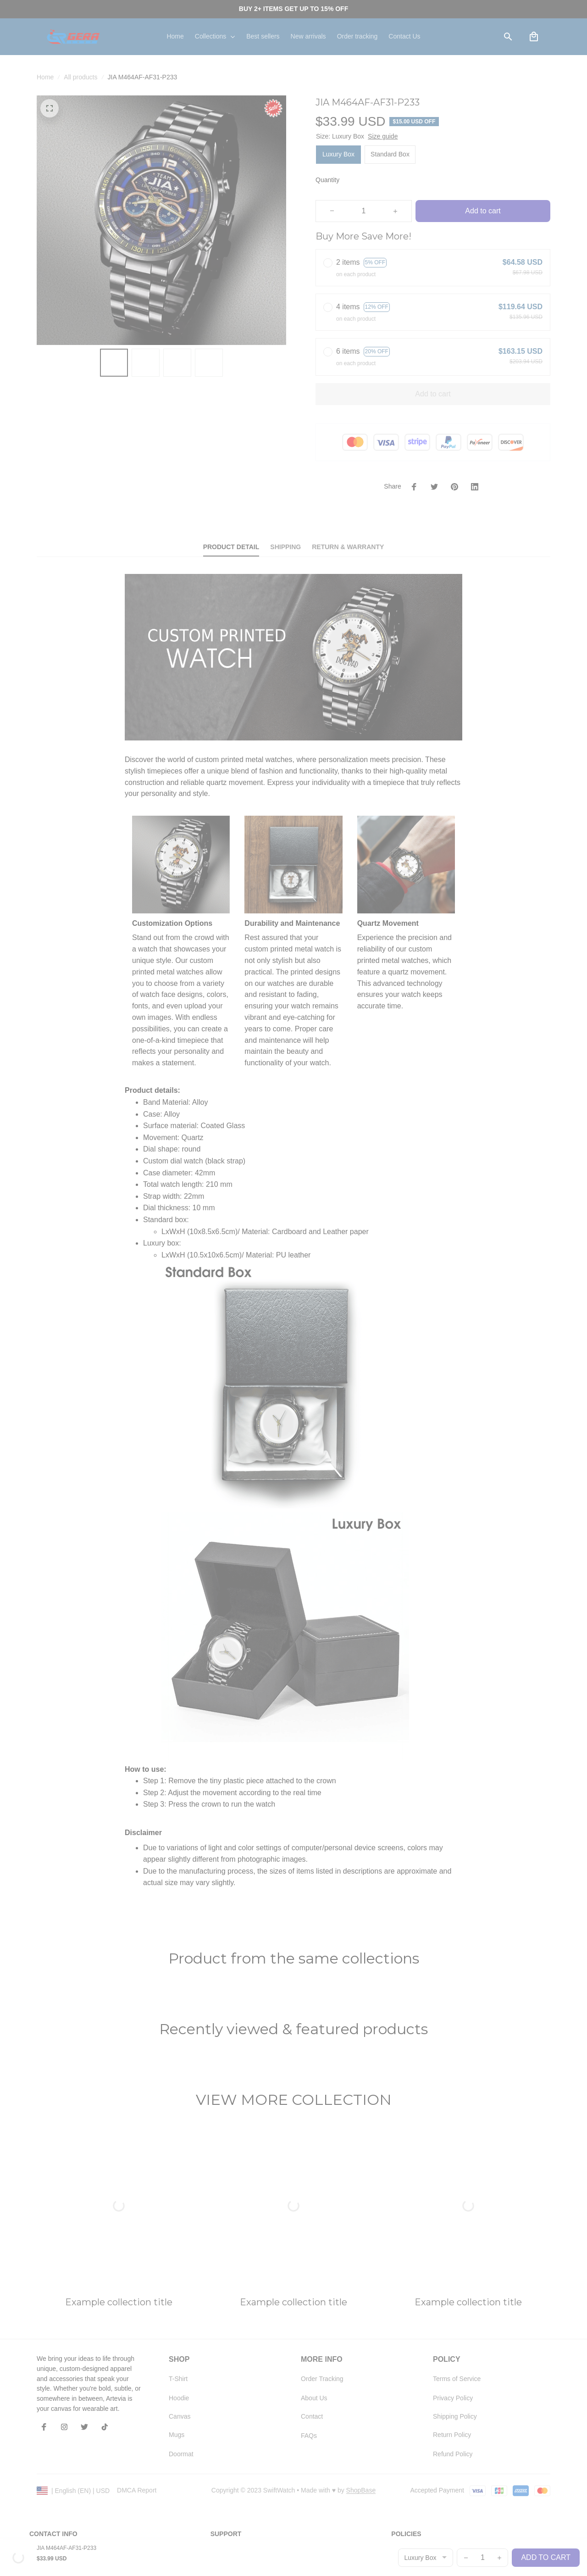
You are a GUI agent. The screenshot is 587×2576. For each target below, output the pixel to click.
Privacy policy (411, 2435)
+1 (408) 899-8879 (56, 2455)
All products (80, 77)
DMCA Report (136, 2373)
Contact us (225, 2435)
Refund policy (410, 2505)
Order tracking (230, 2453)
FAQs (218, 2470)
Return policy (410, 2487)
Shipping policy (412, 2470)
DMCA (219, 2487)
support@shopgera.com (63, 2467)
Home (45, 77)
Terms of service (414, 2453)
